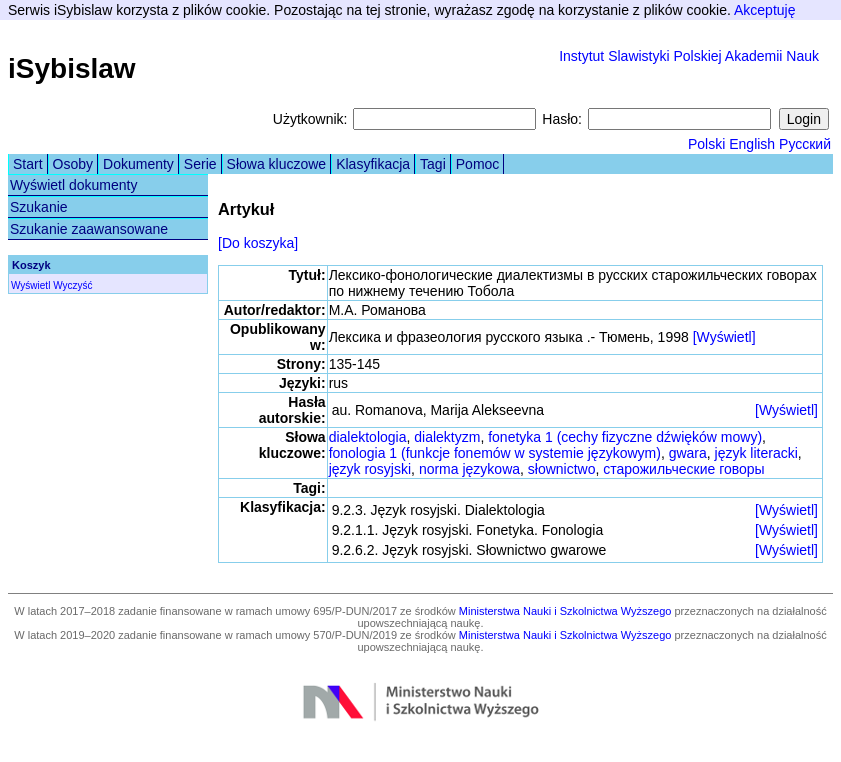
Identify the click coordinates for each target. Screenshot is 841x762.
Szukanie (39, 207)
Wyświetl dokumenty (73, 185)
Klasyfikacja (373, 164)
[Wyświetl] (724, 337)
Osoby (73, 164)
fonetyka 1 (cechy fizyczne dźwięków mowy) (625, 437)
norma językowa (469, 469)
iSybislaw (72, 68)
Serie (200, 164)
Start (28, 164)
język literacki (756, 453)
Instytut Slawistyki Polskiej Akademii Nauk (689, 56)
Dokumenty (138, 164)
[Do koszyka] (258, 243)
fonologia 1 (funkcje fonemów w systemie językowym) (495, 453)
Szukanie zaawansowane (89, 229)
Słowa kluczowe (277, 164)
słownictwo (562, 469)
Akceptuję (764, 10)
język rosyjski (370, 469)
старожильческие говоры (683, 469)
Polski (706, 144)
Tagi (433, 164)
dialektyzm (447, 437)
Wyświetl (30, 285)
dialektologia (368, 437)
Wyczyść (72, 285)
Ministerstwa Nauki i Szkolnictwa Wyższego (565, 611)
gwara (688, 453)
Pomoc (478, 164)
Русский (805, 144)
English (752, 144)
